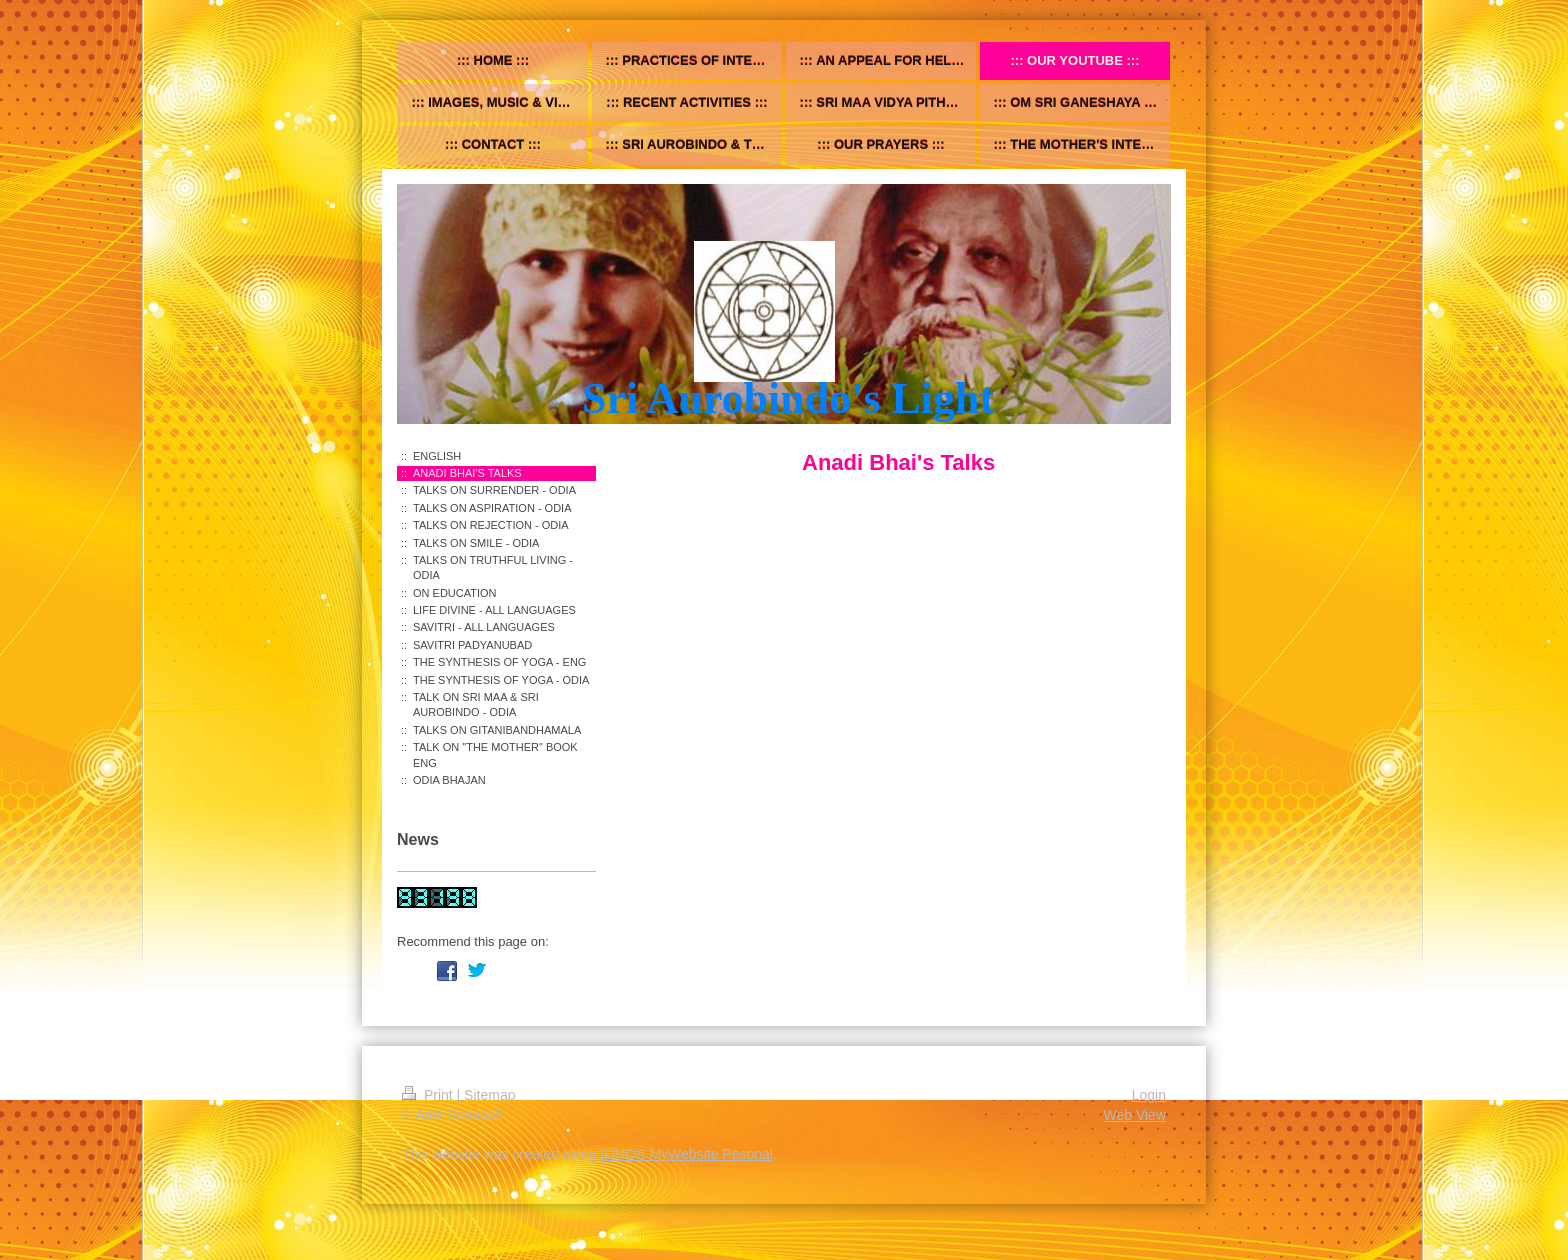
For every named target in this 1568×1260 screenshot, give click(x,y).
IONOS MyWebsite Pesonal (686, 1154)
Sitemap (489, 1095)
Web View (1134, 1115)
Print (429, 1095)
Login (1149, 1095)
